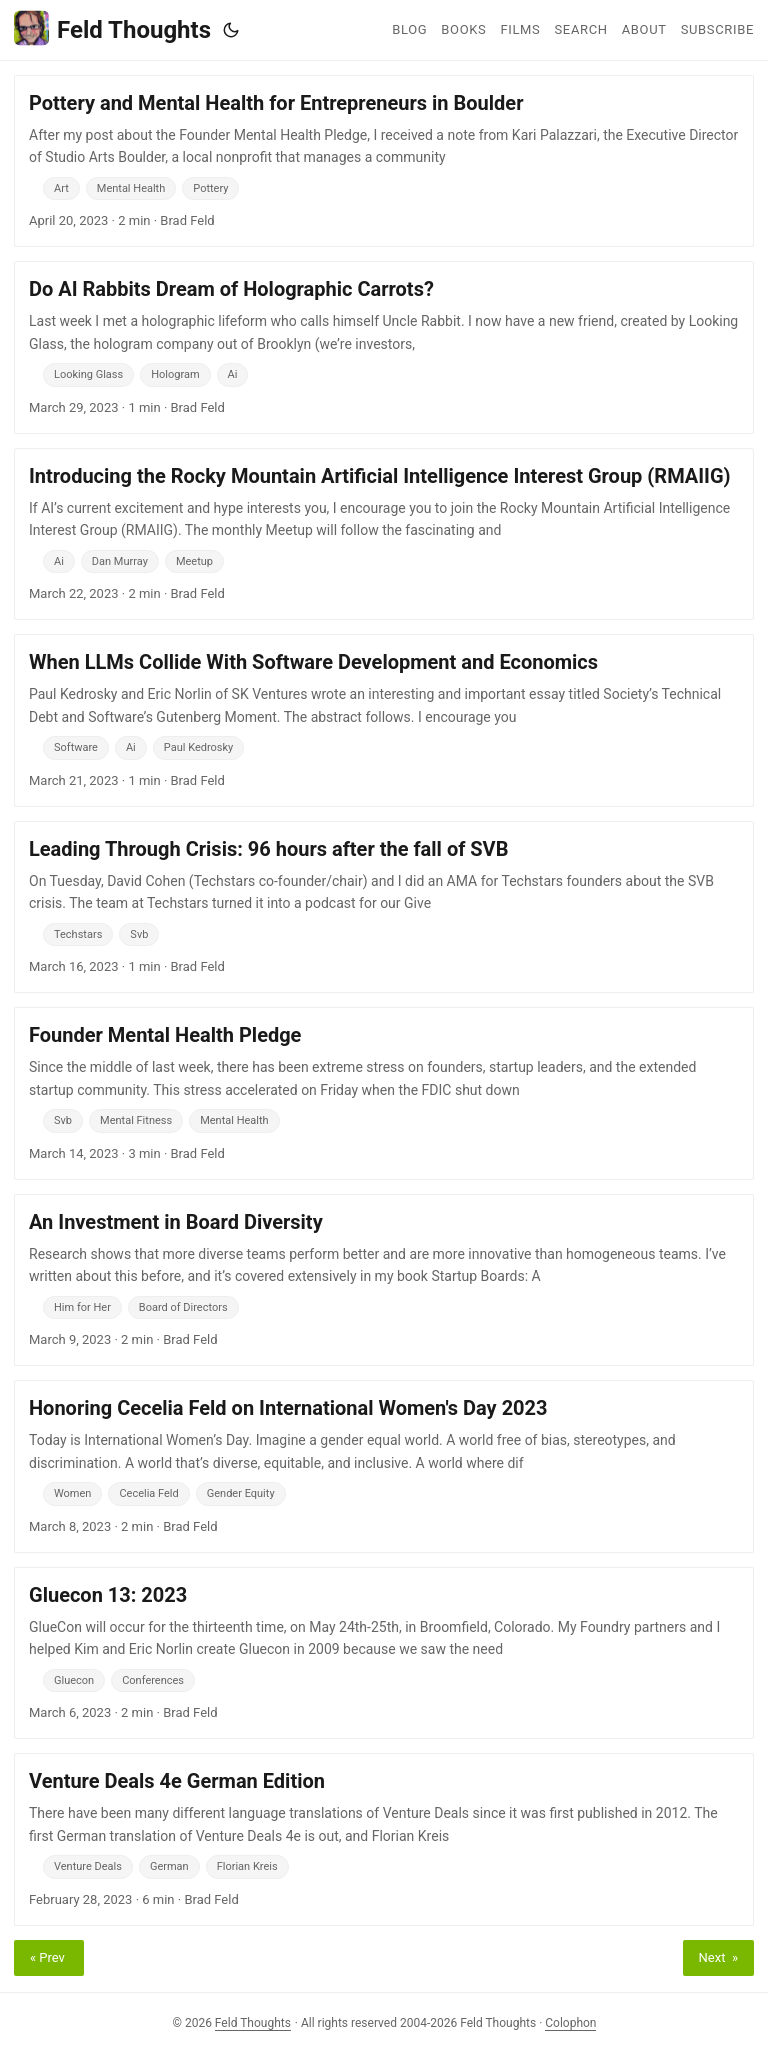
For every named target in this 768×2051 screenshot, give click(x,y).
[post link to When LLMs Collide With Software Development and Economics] (384, 720)
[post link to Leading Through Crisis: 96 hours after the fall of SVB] (384, 907)
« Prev (49, 1957)
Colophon (570, 2023)
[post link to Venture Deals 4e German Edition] (384, 1839)
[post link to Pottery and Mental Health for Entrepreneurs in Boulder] (384, 161)
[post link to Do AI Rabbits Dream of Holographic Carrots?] (384, 347)
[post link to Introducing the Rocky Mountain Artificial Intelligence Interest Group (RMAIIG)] (384, 534)
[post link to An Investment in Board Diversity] (384, 1280)
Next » (718, 1957)
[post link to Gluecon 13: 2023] (384, 1653)
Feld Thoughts (112, 28)
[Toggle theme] (231, 30)
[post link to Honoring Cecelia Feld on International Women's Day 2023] (384, 1466)
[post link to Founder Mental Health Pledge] (384, 1093)
